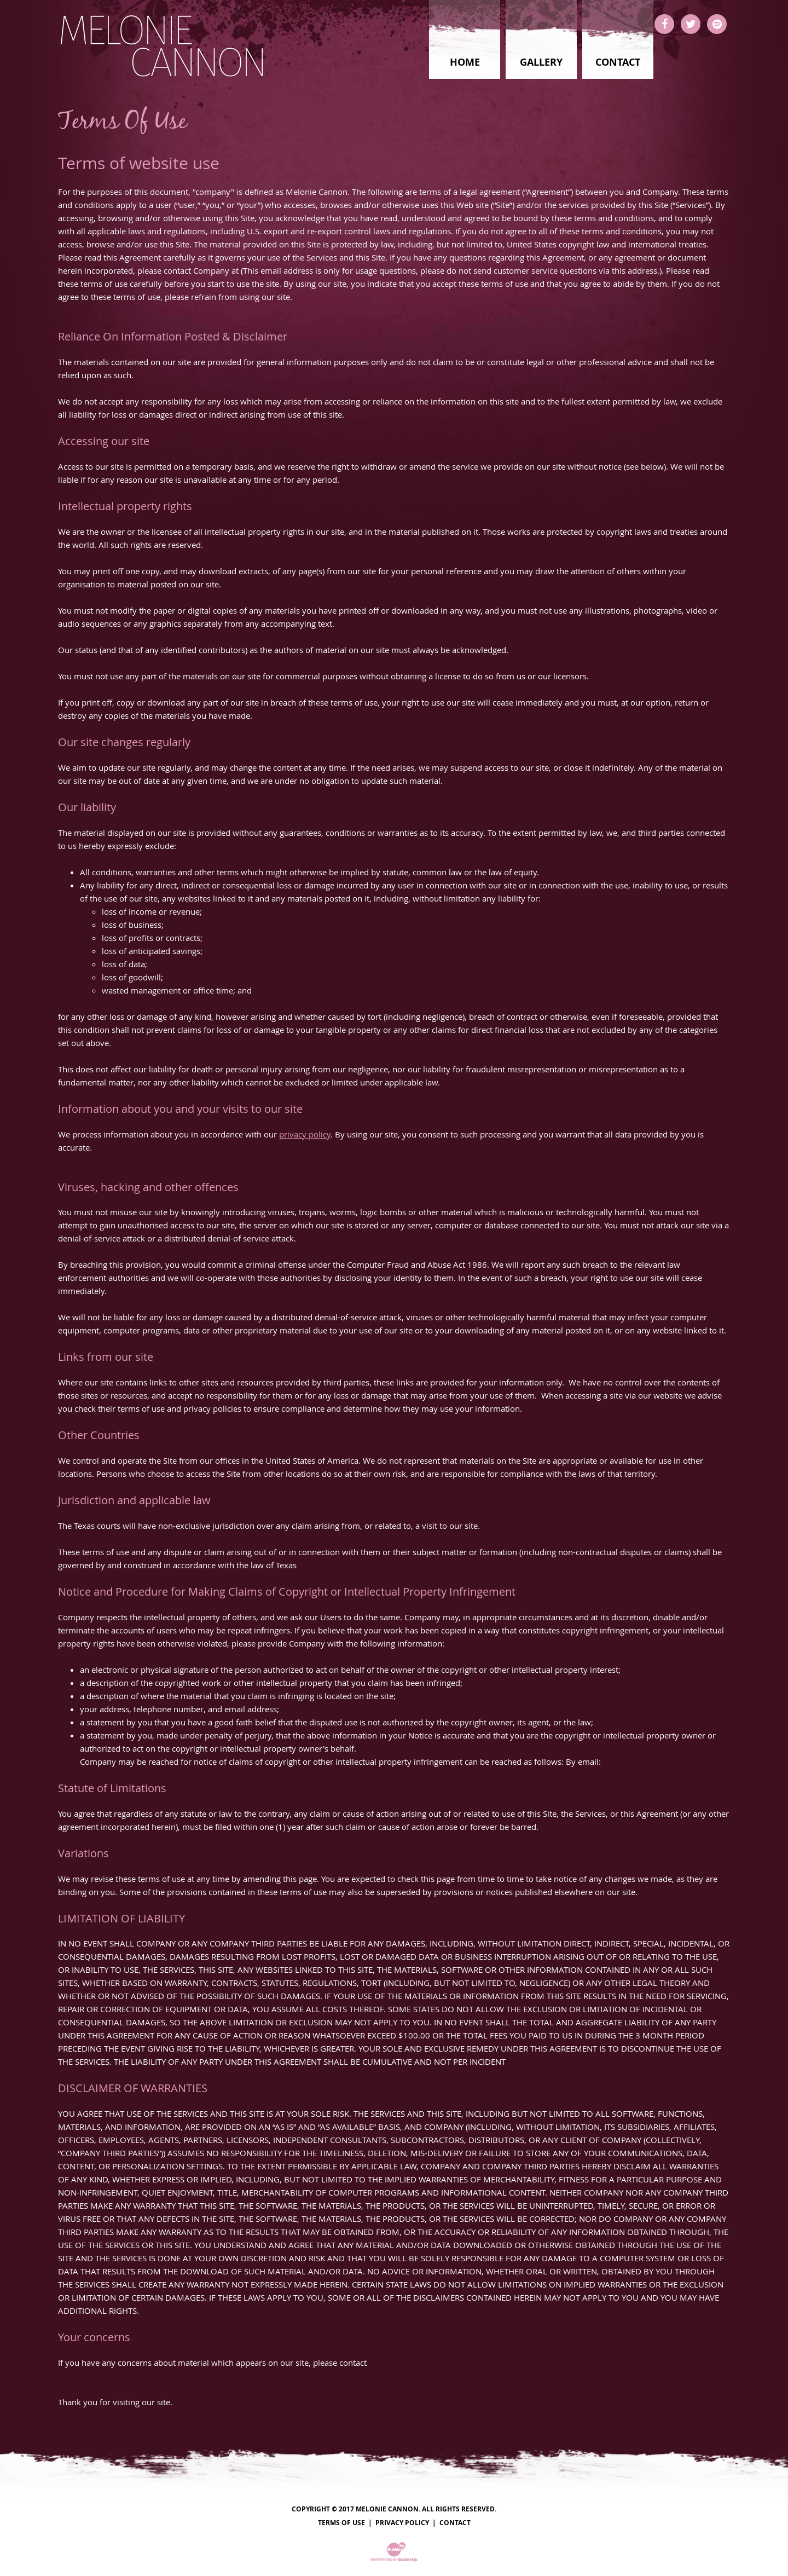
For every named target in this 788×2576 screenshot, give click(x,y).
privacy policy (305, 1134)
